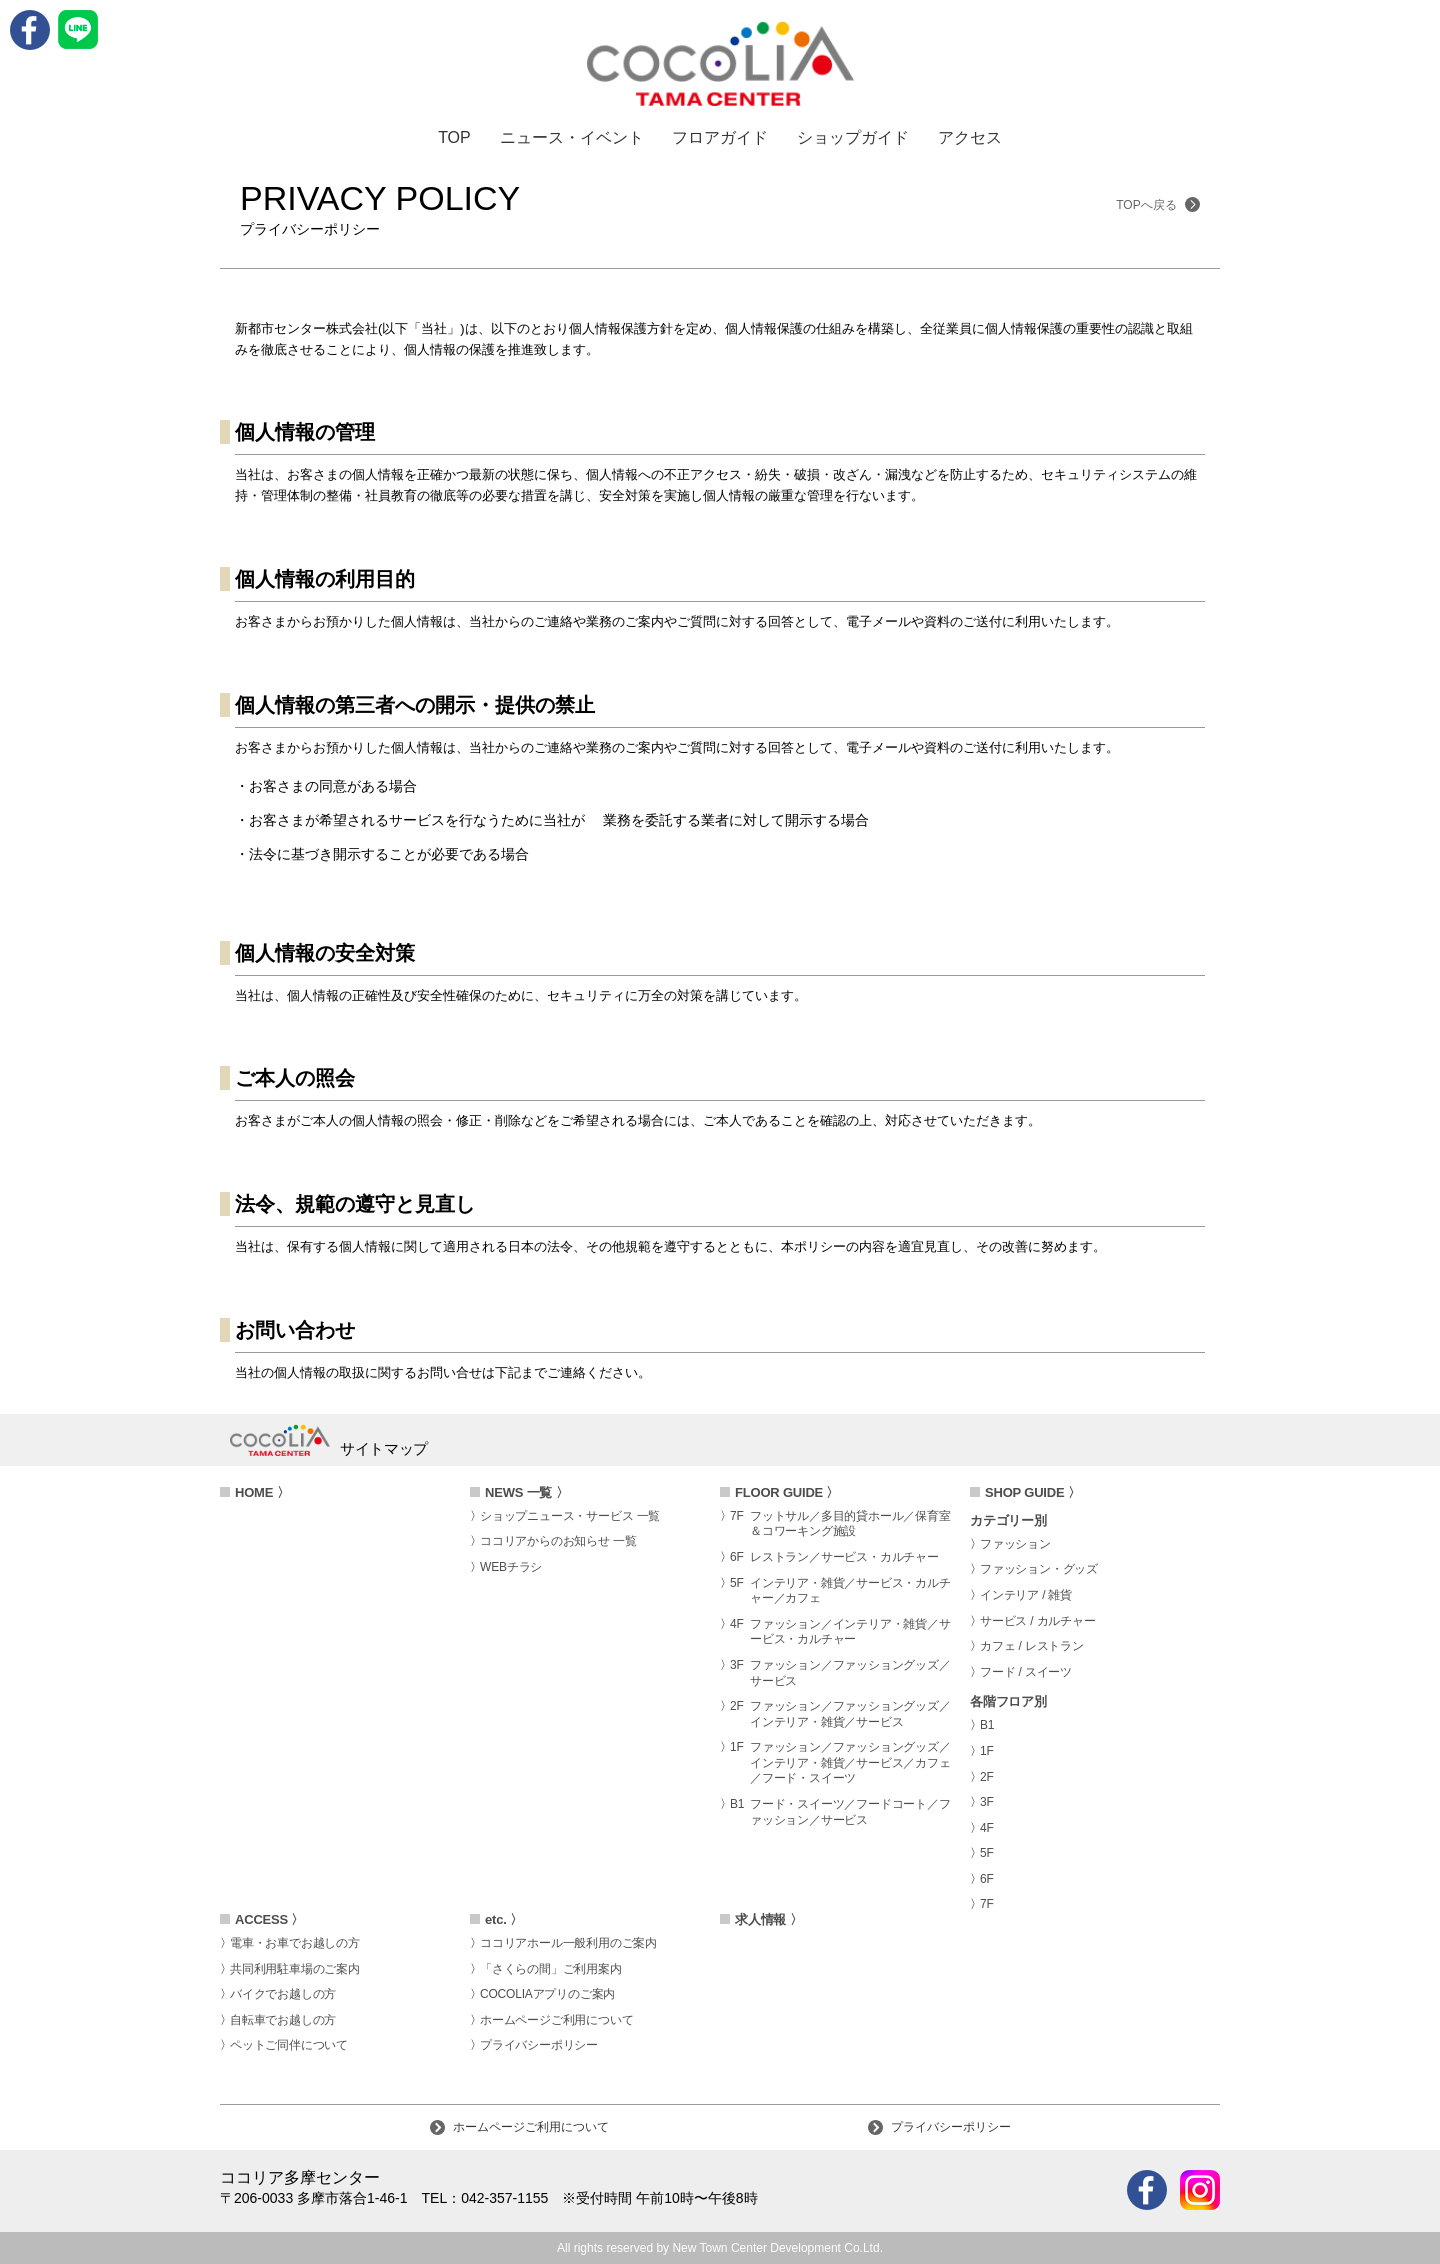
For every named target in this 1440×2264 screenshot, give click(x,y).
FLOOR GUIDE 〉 (787, 1492)
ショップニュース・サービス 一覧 (570, 1516)
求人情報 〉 (768, 1919)
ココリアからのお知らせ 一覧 (558, 1541)
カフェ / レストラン (1032, 1646)
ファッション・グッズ (1039, 1569)
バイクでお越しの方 (283, 1994)
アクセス (970, 138)
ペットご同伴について (289, 2045)
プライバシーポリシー (539, 2045)
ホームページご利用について (556, 2020)
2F (987, 1777)
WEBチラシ (511, 1567)
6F (987, 1879)
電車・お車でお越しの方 (295, 1943)
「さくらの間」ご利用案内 (551, 1969)
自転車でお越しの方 (283, 2020)
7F (987, 1904)
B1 (987, 1725)
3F (987, 1802)
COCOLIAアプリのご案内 (547, 1994)
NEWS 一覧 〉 (526, 1492)
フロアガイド (720, 138)
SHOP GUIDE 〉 (1033, 1492)
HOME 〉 (262, 1492)
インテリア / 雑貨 (1026, 1595)
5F (987, 1853)
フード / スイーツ (1026, 1672)
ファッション (1015, 1544)
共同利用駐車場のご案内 (295, 1969)
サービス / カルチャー (1038, 1621)
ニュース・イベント (572, 138)
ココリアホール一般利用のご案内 (568, 1943)
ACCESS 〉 (269, 1919)
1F (987, 1751)
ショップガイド (853, 138)
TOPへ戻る (1158, 204)
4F (987, 1828)
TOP (454, 138)
